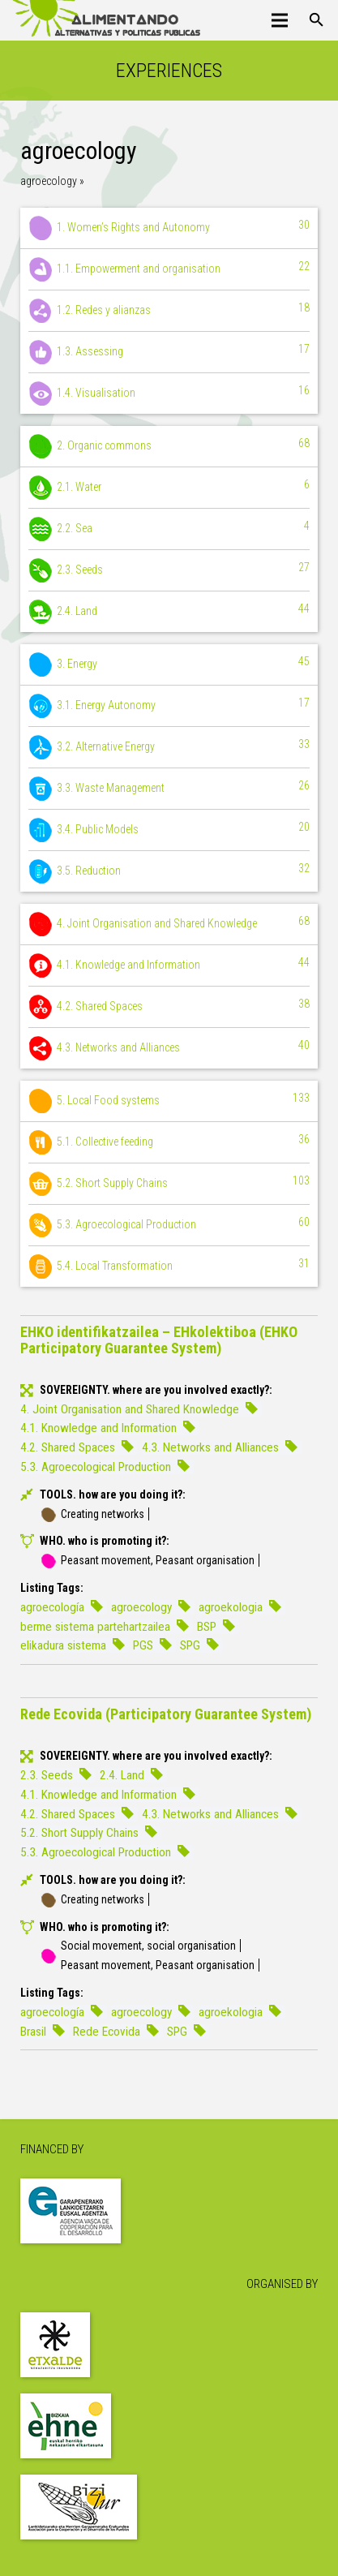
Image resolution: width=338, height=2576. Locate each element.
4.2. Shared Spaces (169, 1007)
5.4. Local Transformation (169, 1266)
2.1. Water (169, 487)
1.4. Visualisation (169, 393)
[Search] (316, 20)
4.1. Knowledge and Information (169, 965)
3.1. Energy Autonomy (169, 706)
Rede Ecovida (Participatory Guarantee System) (165, 1713)
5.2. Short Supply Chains (169, 1184)
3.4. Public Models (169, 830)
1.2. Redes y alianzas (169, 311)
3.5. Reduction (169, 871)
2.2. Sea (169, 529)
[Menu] (279, 20)
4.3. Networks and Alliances (169, 1048)
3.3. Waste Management (169, 788)
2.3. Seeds (169, 570)
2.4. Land (169, 612)
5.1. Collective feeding (169, 1142)
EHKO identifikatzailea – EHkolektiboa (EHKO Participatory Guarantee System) (158, 1340)
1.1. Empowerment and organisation (169, 269)
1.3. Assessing (169, 352)
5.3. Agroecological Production (169, 1225)
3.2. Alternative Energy (169, 747)
